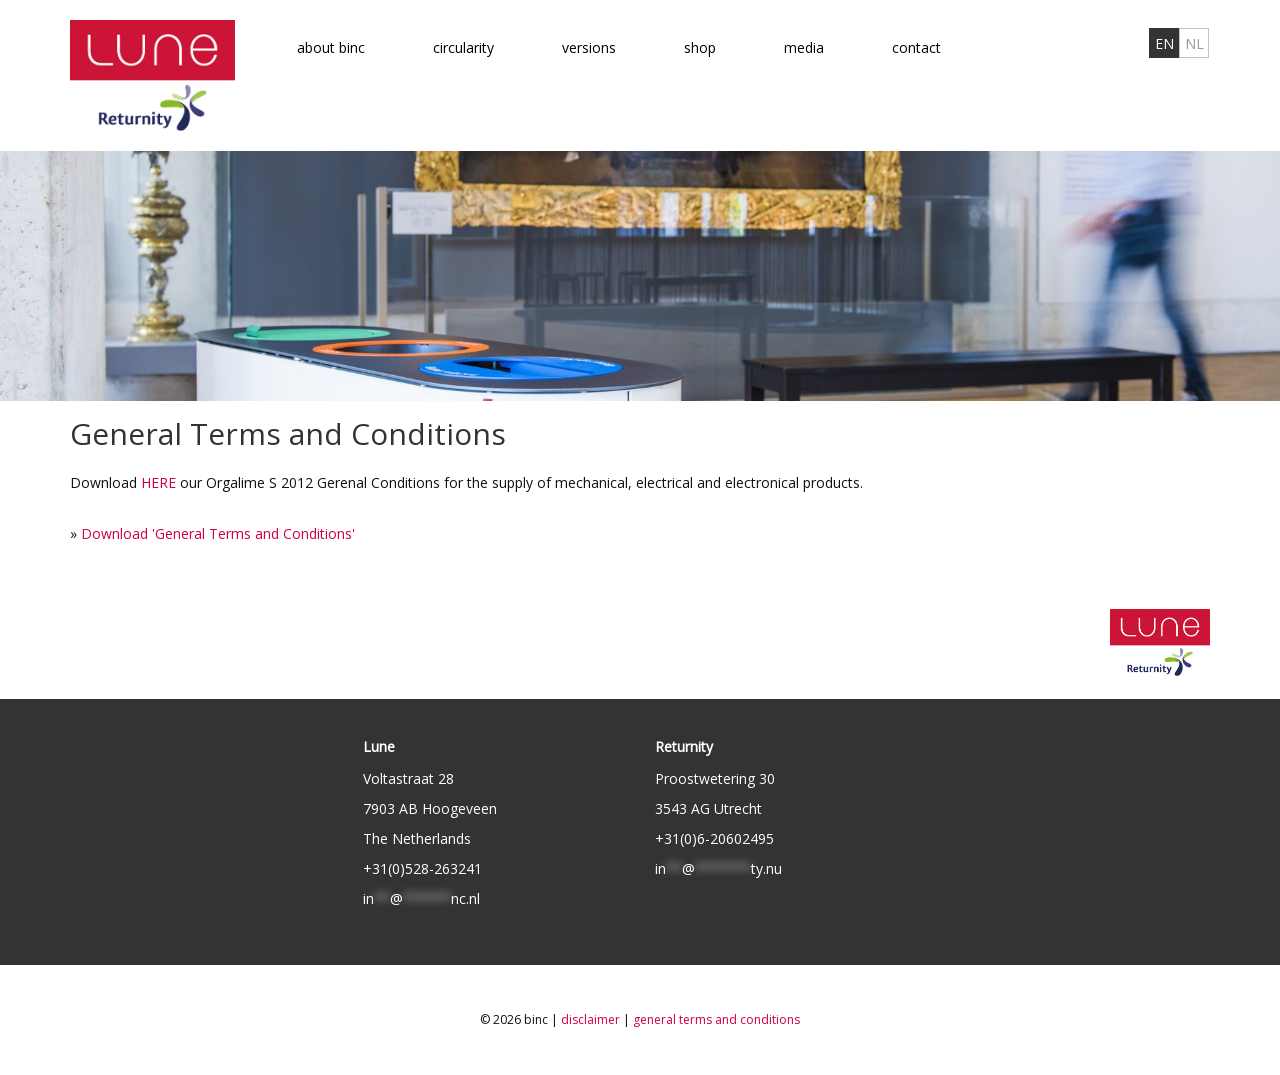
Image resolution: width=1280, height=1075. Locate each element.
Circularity (463, 47)
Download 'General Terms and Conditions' (218, 533)
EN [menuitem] (1164, 43)
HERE (158, 482)
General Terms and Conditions (716, 1019)
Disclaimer (590, 1019)
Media (804, 47)
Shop (700, 47)
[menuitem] (1164, 43)
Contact (916, 47)
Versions (589, 47)
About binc (331, 47)
